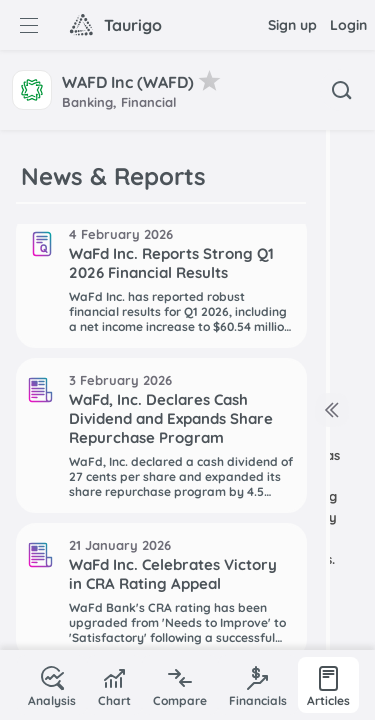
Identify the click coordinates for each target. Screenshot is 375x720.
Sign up (292, 25)
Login (348, 25)
